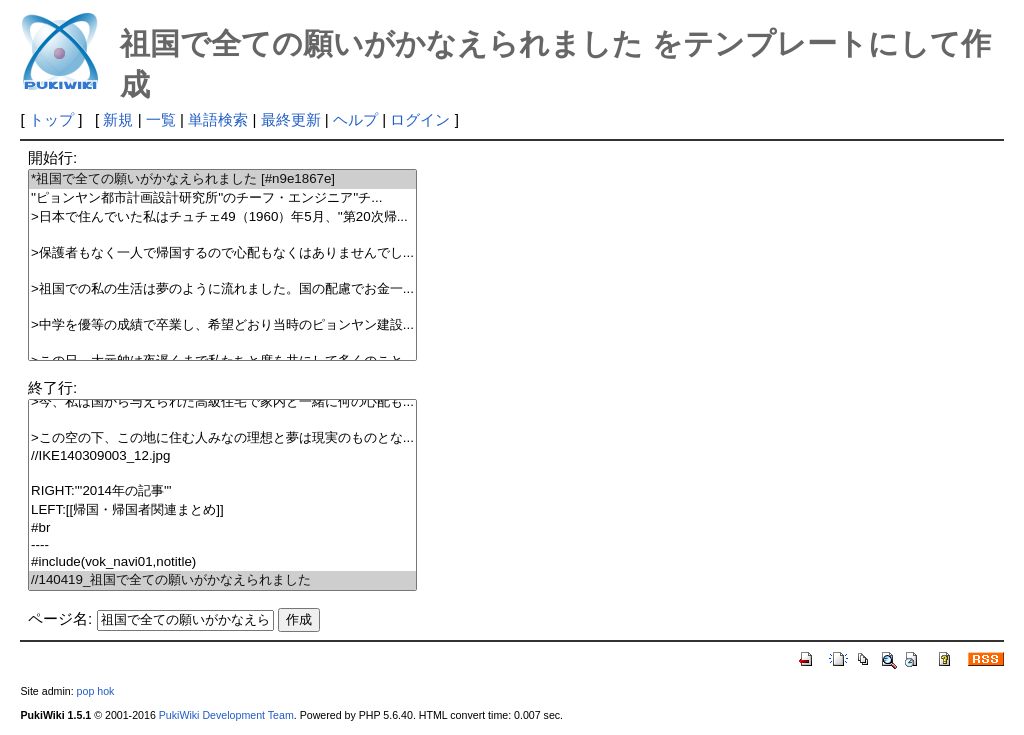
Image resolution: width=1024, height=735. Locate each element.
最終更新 (291, 119)
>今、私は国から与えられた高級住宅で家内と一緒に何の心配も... (222, 402)
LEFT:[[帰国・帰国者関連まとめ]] (222, 510)
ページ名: (60, 618)
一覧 (161, 119)
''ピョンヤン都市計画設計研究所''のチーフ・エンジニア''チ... (222, 198)
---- (222, 545)
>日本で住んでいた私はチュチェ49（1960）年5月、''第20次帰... (222, 217)
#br (222, 528)
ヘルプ (355, 119)
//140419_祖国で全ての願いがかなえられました (222, 580)
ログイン (420, 119)
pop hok (96, 691)
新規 (118, 119)
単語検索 (218, 119)
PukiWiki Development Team (226, 715)
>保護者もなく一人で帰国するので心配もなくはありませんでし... (222, 253)
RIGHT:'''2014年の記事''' (222, 491)
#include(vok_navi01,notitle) (222, 562)
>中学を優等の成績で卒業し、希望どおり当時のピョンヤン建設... (222, 325)
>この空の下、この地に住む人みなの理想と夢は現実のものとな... (222, 438)
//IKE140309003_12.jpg (222, 456)
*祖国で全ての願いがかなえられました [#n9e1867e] (222, 179)
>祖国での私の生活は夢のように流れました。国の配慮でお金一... (222, 289)
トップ (51, 119)
